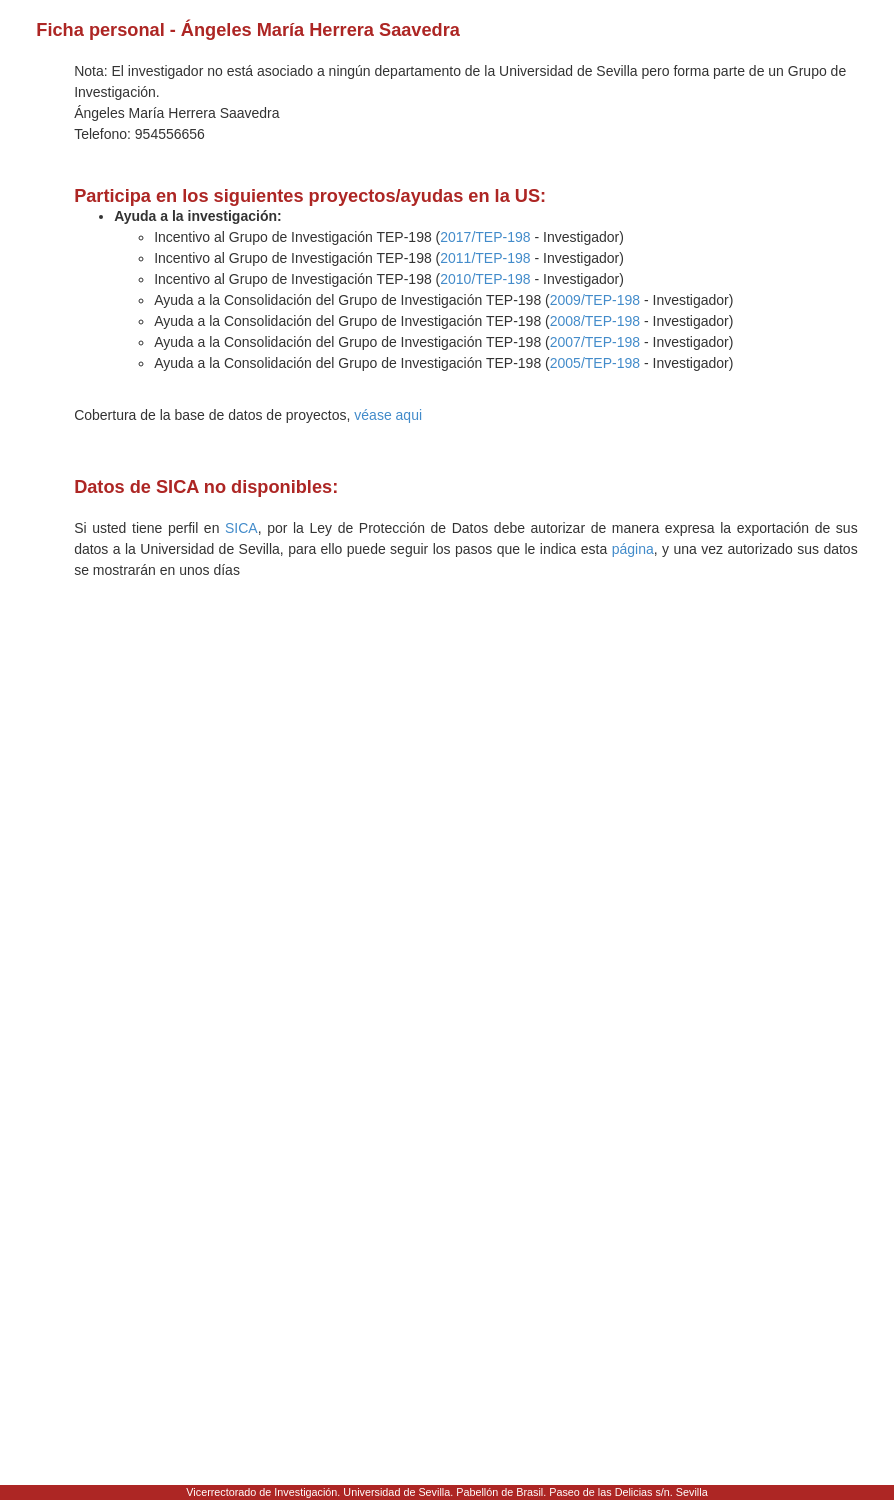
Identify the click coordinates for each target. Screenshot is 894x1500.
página (633, 549)
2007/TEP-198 (595, 342)
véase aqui (388, 415)
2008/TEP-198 (595, 321)
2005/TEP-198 (595, 363)
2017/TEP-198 (485, 237)
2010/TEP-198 (485, 279)
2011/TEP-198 (485, 258)
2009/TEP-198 (595, 300)
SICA (241, 528)
